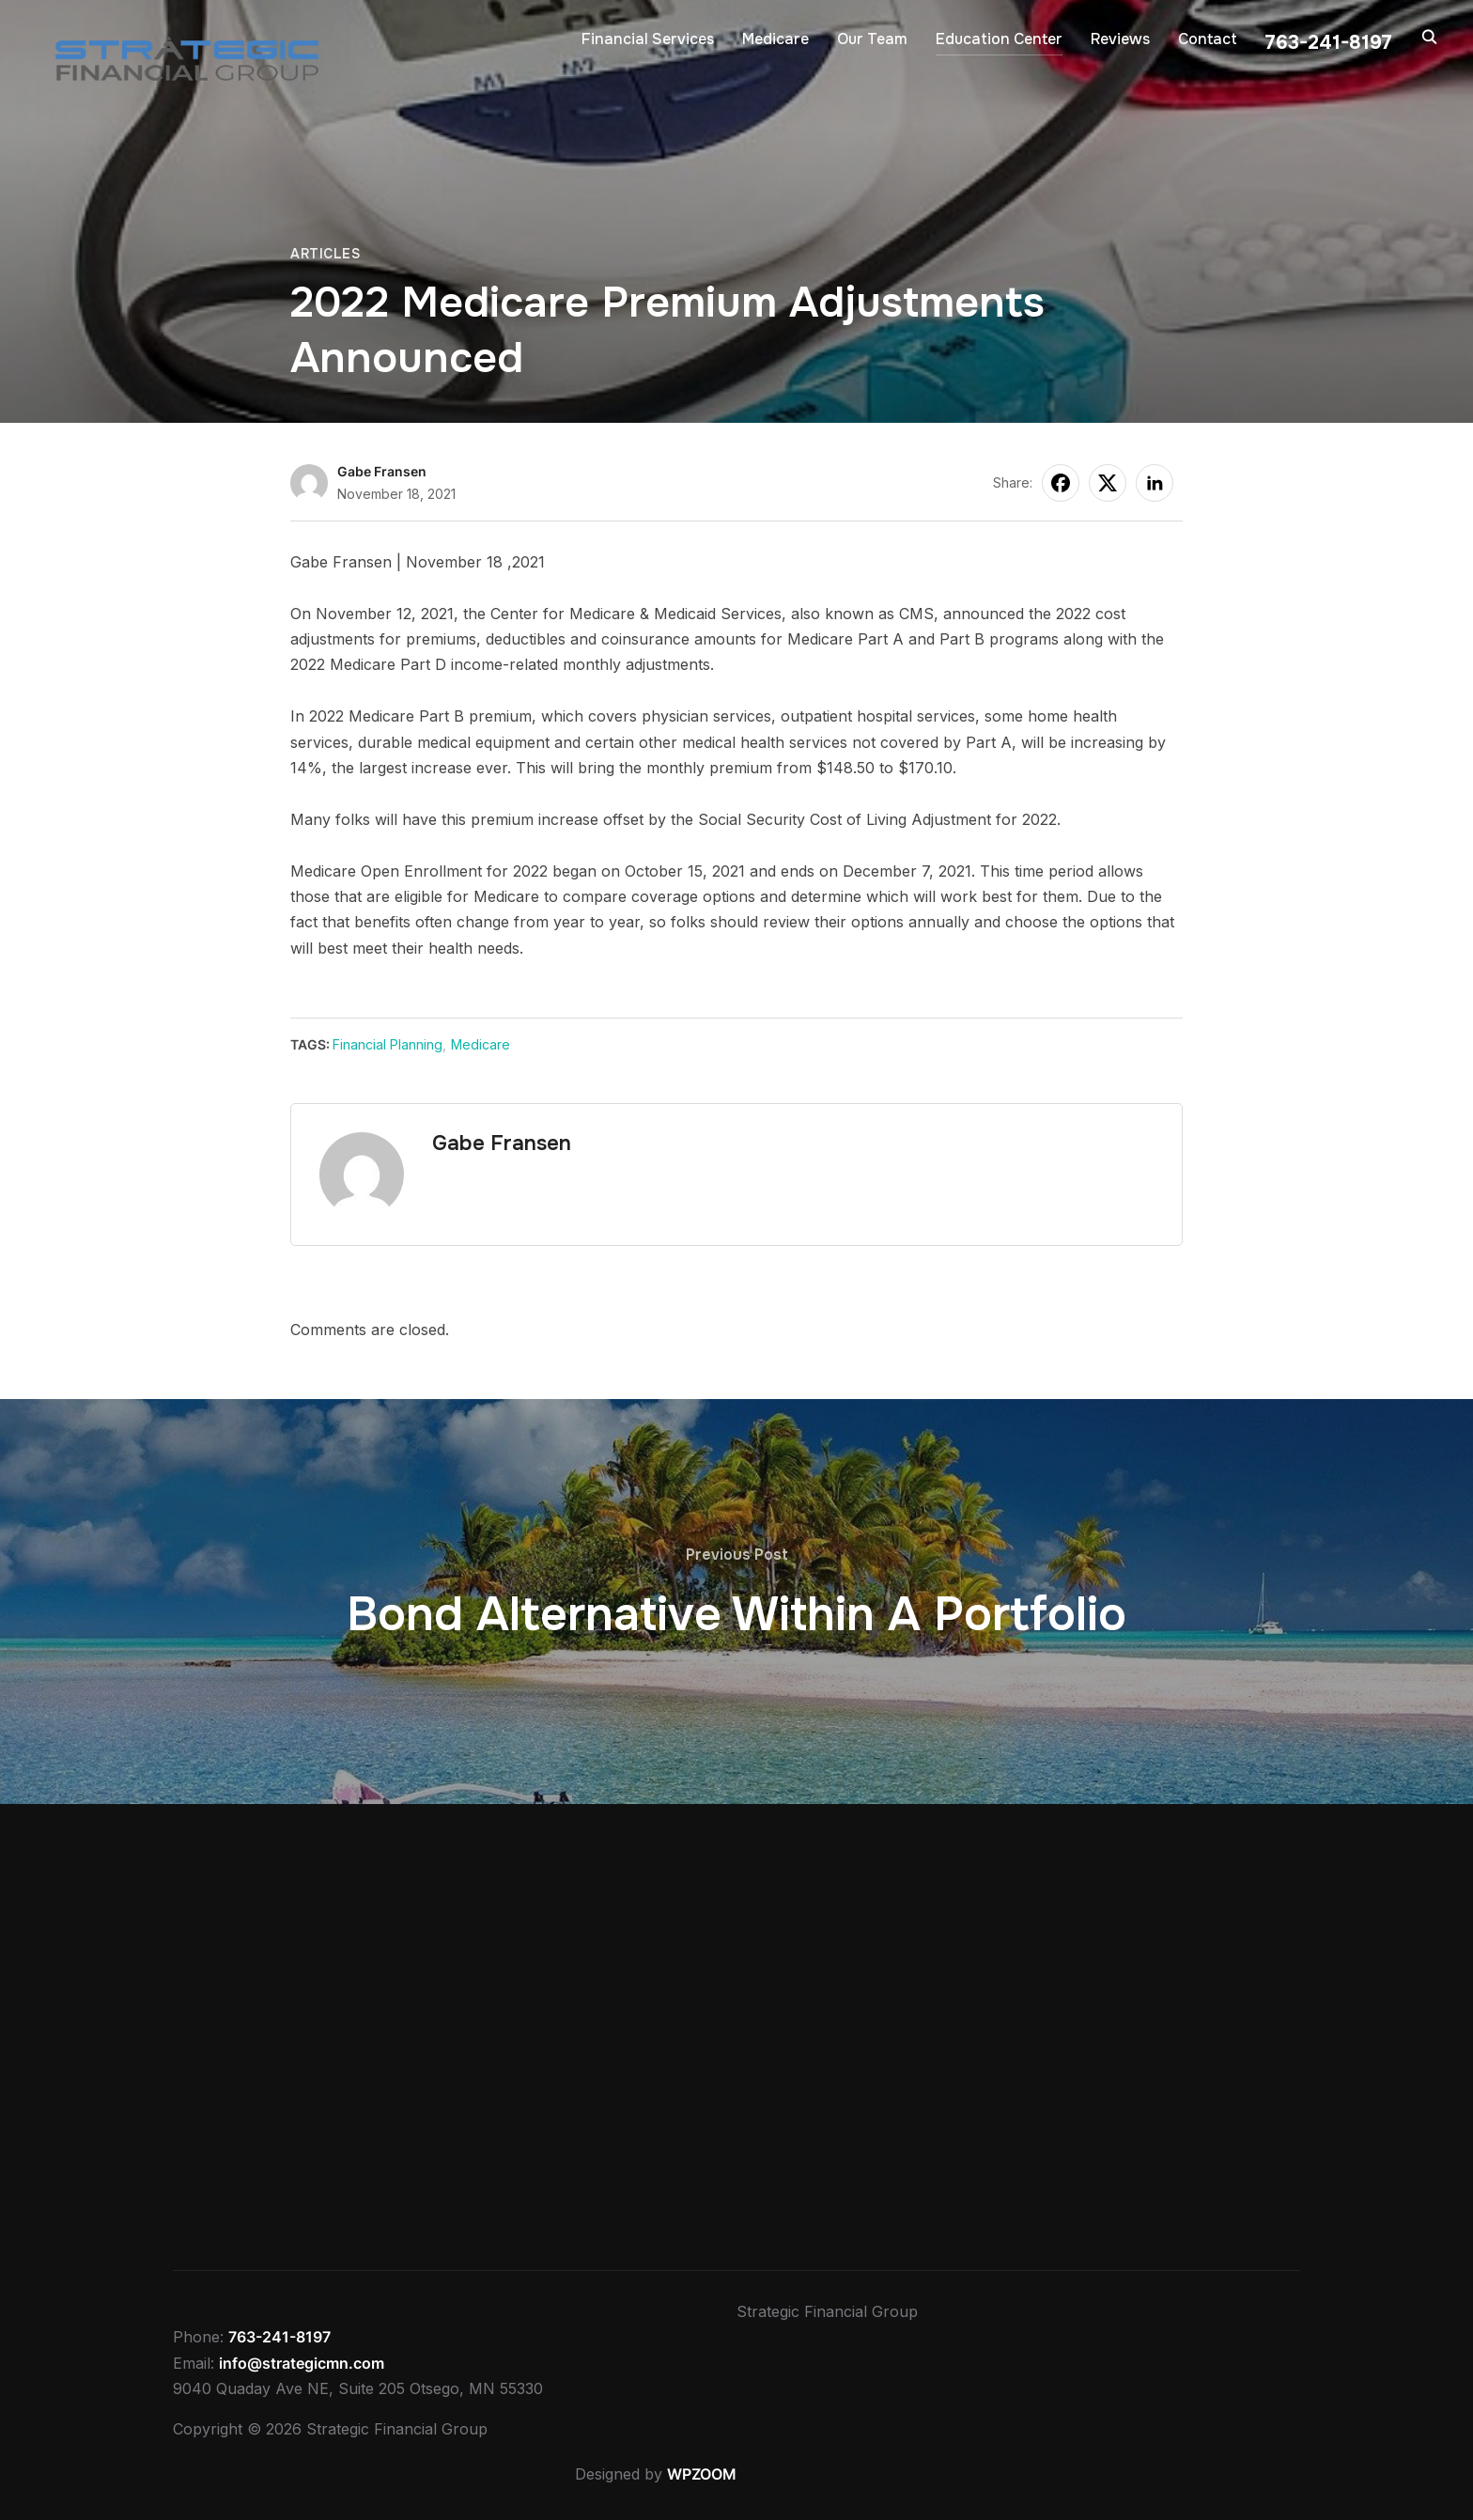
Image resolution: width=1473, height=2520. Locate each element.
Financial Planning (387, 1044)
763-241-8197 (279, 2336)
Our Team (872, 39)
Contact (1207, 39)
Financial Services (647, 39)
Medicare (775, 39)
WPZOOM (701, 2474)
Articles (325, 253)
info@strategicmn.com (301, 2363)
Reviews (1120, 39)
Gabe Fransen (381, 471)
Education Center (999, 39)
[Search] (1430, 35)
